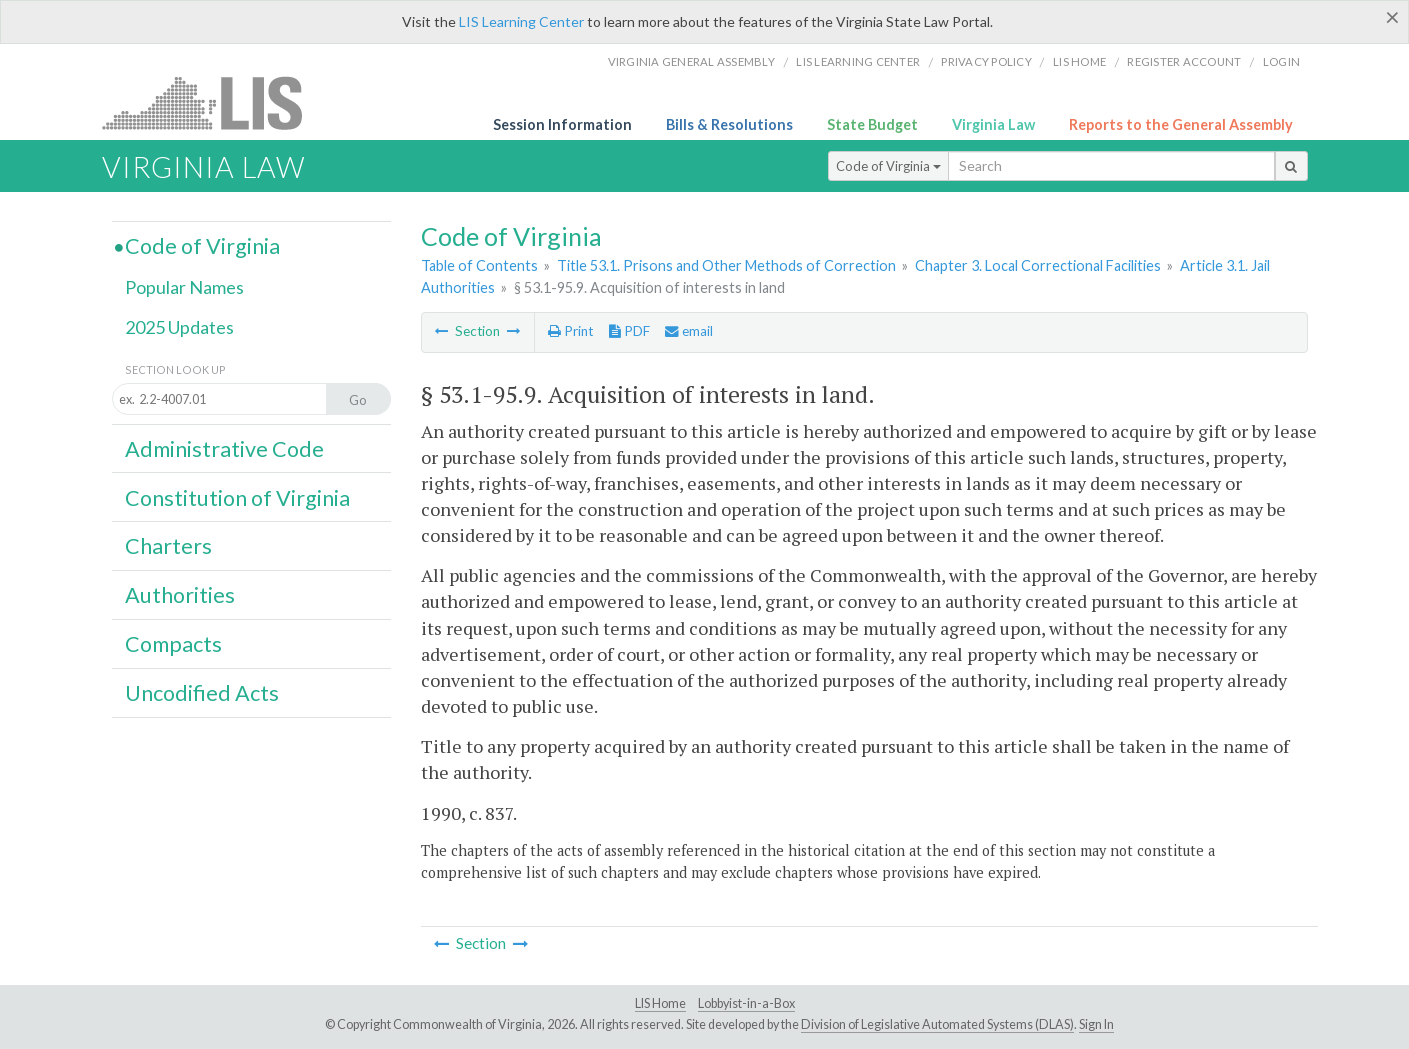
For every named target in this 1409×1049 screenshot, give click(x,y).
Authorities (180, 595)
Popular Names (184, 287)
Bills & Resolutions (729, 124)
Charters (168, 546)
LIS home (1079, 61)
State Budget (872, 124)
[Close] (1392, 17)
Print (570, 331)
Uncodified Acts (202, 693)
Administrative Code (224, 449)
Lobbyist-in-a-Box (746, 1003)
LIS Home (660, 1003)
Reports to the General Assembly (1181, 124)
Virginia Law (993, 124)
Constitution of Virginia (237, 498)
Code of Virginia (888, 166)
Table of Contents (479, 265)
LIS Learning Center (521, 21)
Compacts (173, 644)
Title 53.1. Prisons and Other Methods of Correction (726, 265)
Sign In (1096, 1024)
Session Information (562, 124)
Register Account (1184, 61)
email (689, 331)
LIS (213, 102)
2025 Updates (179, 327)
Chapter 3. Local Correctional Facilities (1038, 265)
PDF (629, 331)
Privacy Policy (986, 61)
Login (1281, 61)
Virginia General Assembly (691, 61)
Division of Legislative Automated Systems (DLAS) (937, 1024)
